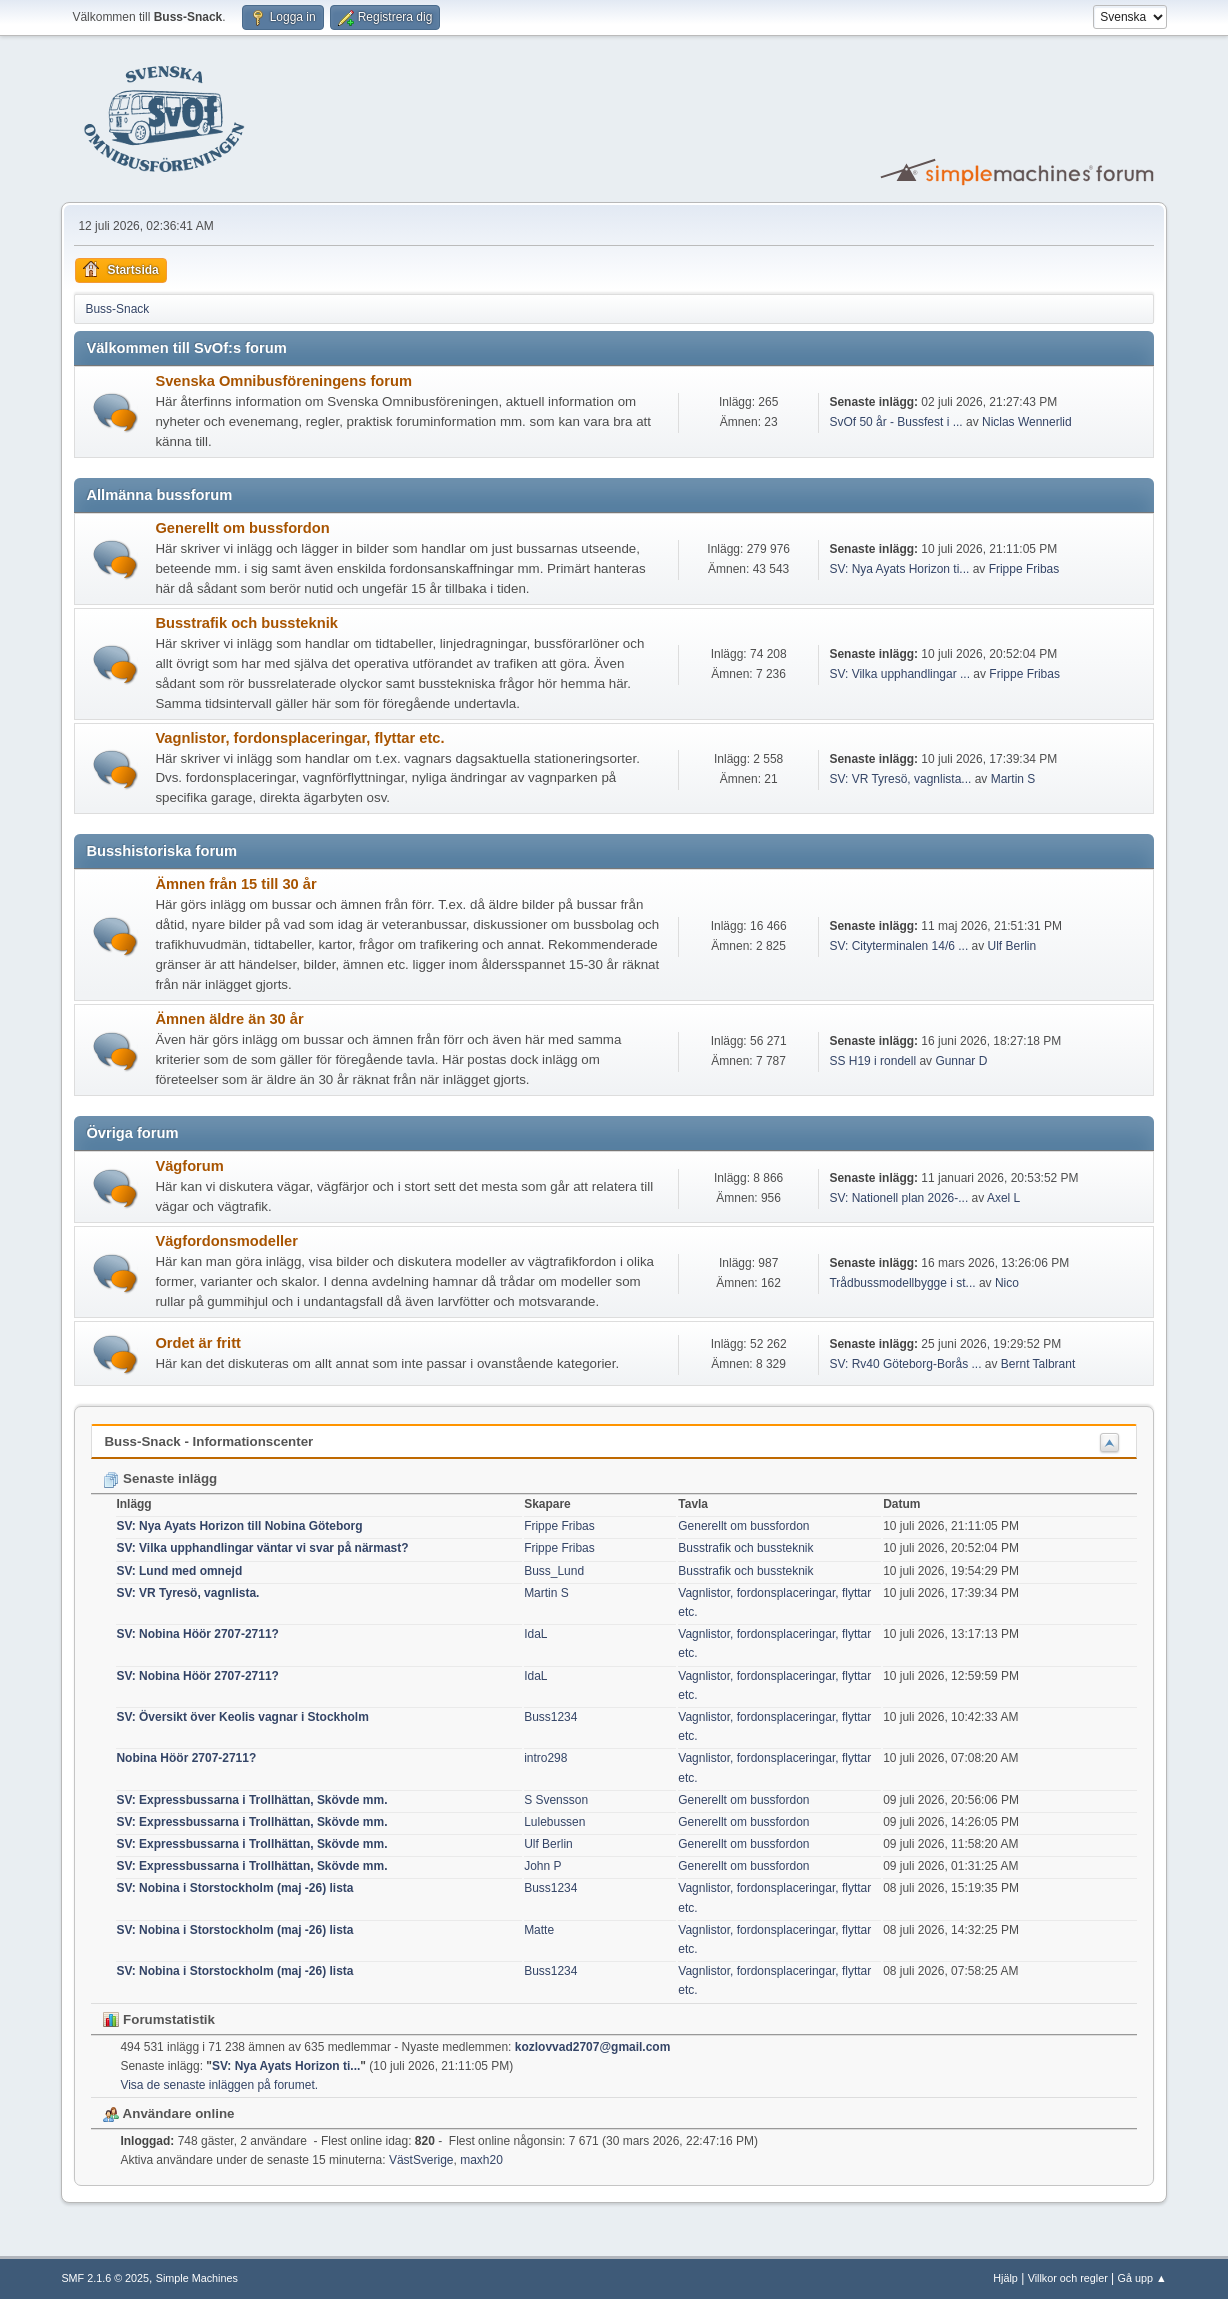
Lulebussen (554, 1822)
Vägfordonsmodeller (226, 1241)
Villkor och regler (1068, 2278)
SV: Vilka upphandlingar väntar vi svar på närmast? (262, 1548)
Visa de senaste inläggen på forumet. (219, 2085)
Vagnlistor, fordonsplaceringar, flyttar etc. (299, 738)
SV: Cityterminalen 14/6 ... (898, 946)
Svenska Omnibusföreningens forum (283, 381)
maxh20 (481, 2160)
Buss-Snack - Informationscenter (208, 1441)
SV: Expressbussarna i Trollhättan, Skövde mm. (251, 1800)
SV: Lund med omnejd (179, 1571)
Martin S (1013, 779)
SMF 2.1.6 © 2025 (105, 2278)
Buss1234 (550, 1717)
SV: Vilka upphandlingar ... (899, 674)
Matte (539, 1930)
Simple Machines (197, 2278)
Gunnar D (961, 1061)
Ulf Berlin (1012, 946)
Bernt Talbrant (1038, 1364)
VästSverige (421, 2160)
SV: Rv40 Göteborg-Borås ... (905, 1364)
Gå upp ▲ (1142, 2278)
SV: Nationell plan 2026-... (898, 1198)
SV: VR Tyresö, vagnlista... (900, 779)
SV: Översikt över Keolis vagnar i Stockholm (242, 1717)
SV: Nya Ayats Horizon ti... (899, 569)
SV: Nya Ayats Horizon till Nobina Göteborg (239, 1526)
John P (542, 1866)
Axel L (1003, 1198)
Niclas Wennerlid (1027, 422)
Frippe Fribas (1024, 569)
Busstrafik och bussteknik (246, 623)
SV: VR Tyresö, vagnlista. (187, 1593)
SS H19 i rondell (872, 1061)
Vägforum (189, 1166)
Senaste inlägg (160, 1478)
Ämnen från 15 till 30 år (235, 884)
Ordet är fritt (198, 1343)
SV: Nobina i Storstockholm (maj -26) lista (234, 1888)
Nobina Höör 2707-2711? (186, 1758)
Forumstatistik (159, 2019)
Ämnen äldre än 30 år (229, 1019)
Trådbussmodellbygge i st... (902, 1283)
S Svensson (556, 1800)
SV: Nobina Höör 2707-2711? (197, 1634)
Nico (1007, 1283)
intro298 (545, 1758)
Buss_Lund (554, 1571)
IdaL (535, 1634)
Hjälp (1005, 2278)
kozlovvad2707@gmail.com (593, 2047)
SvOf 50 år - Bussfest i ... (895, 422)
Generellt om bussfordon (242, 528)
